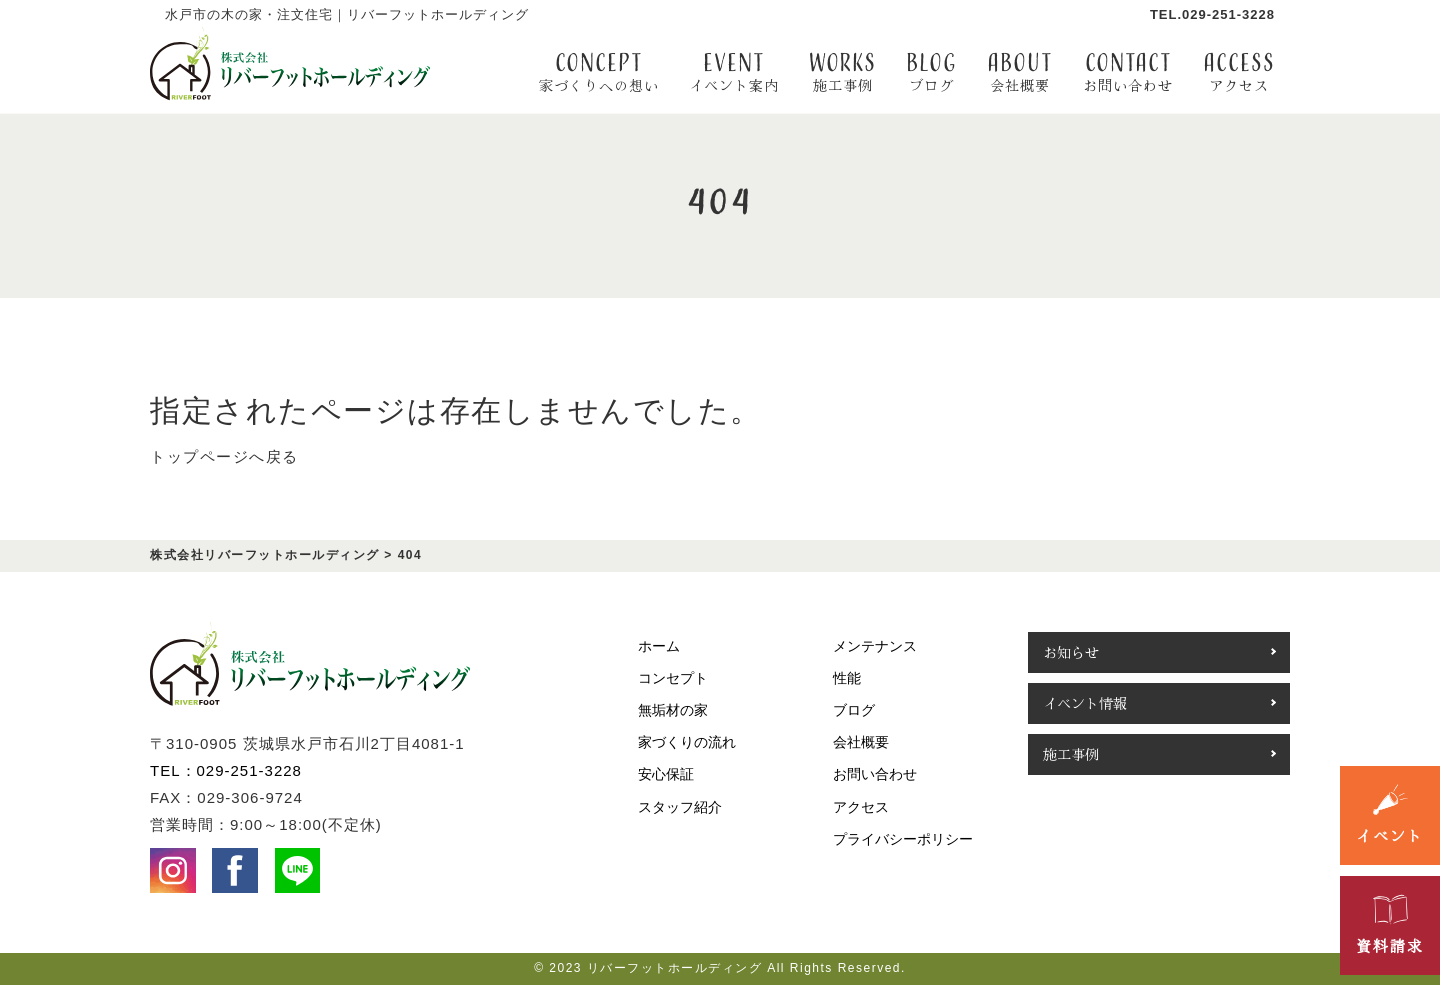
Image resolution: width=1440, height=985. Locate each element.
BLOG (931, 72)
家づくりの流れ (687, 742)
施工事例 (1071, 754)
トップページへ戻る (224, 456)
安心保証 (666, 774)
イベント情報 (1085, 703)
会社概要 (861, 742)
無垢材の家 (673, 710)
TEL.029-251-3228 (1212, 14)
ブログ (854, 710)
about (1020, 72)
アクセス (861, 807)
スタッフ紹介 (680, 807)
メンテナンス (875, 646)
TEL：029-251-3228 (226, 770)
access (1239, 72)
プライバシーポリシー (903, 839)
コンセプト (673, 678)
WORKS (842, 72)
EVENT (734, 72)
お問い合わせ (875, 774)
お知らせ (1071, 652)
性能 (847, 678)
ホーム (659, 646)
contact (1128, 72)
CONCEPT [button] (599, 72)
